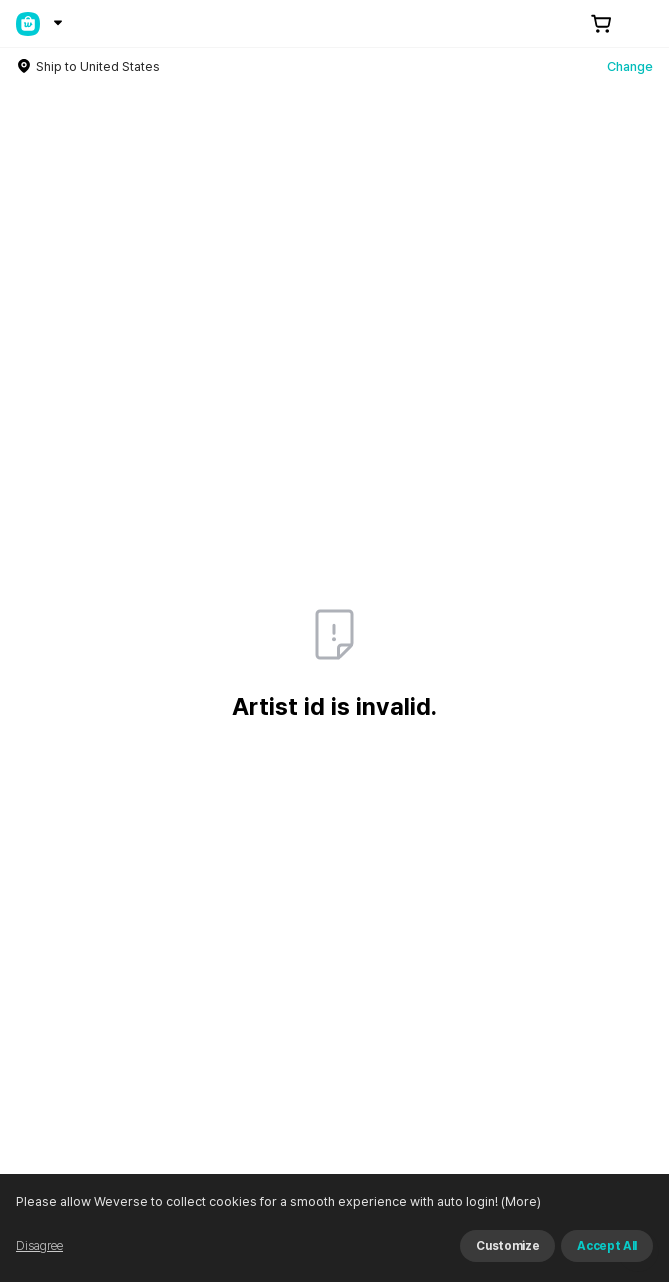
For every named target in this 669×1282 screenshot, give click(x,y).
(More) (519, 1201)
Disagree (39, 1246)
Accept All (607, 1246)
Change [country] (630, 66)
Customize (507, 1246)
